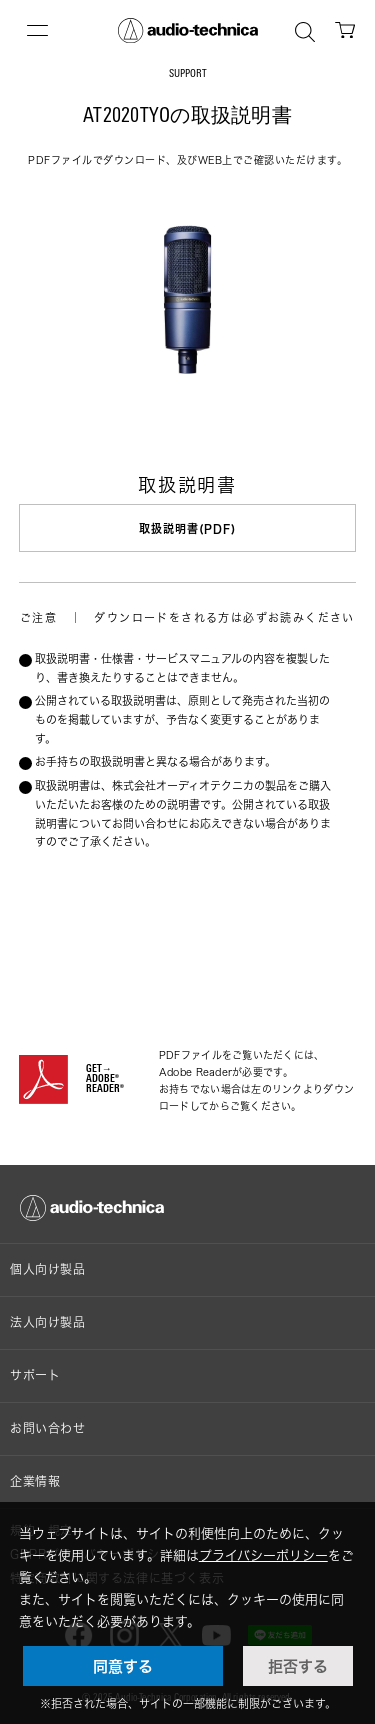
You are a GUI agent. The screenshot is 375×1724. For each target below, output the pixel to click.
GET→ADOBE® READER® (105, 1080)
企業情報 (35, 1481)
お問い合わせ (48, 1428)
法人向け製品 (48, 1322)
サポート (35, 1375)
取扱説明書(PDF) (188, 528)
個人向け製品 (48, 1269)
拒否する (298, 1666)
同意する (123, 1666)
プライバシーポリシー (263, 1555)
